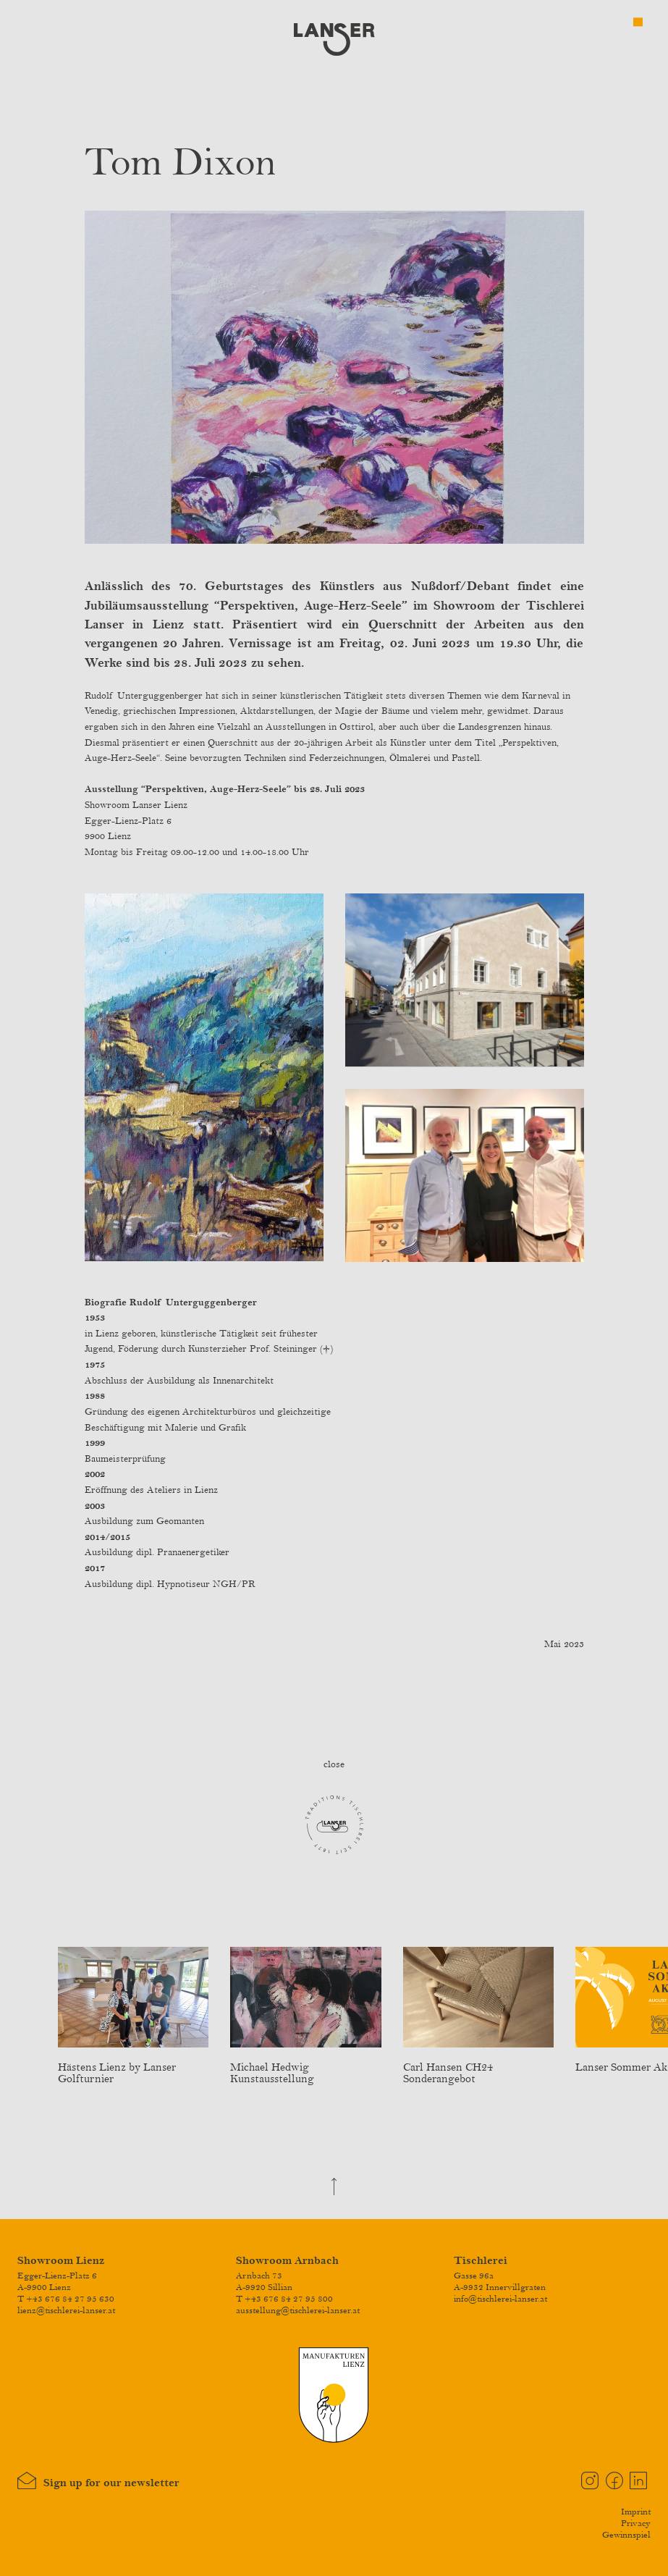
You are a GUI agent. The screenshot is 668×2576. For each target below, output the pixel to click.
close (334, 1764)
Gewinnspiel (626, 2535)
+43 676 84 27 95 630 (70, 2299)
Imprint (636, 2511)
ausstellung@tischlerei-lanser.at (298, 2310)
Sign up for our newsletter (98, 2481)
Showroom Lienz (60, 2261)
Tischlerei (480, 2261)
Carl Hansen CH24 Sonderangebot (478, 2067)
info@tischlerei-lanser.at (500, 2299)
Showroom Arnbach (287, 2261)
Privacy (636, 2523)
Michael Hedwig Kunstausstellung (305, 2067)
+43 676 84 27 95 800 (289, 2299)
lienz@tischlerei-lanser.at (66, 2310)
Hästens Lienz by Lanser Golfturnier (133, 2067)
